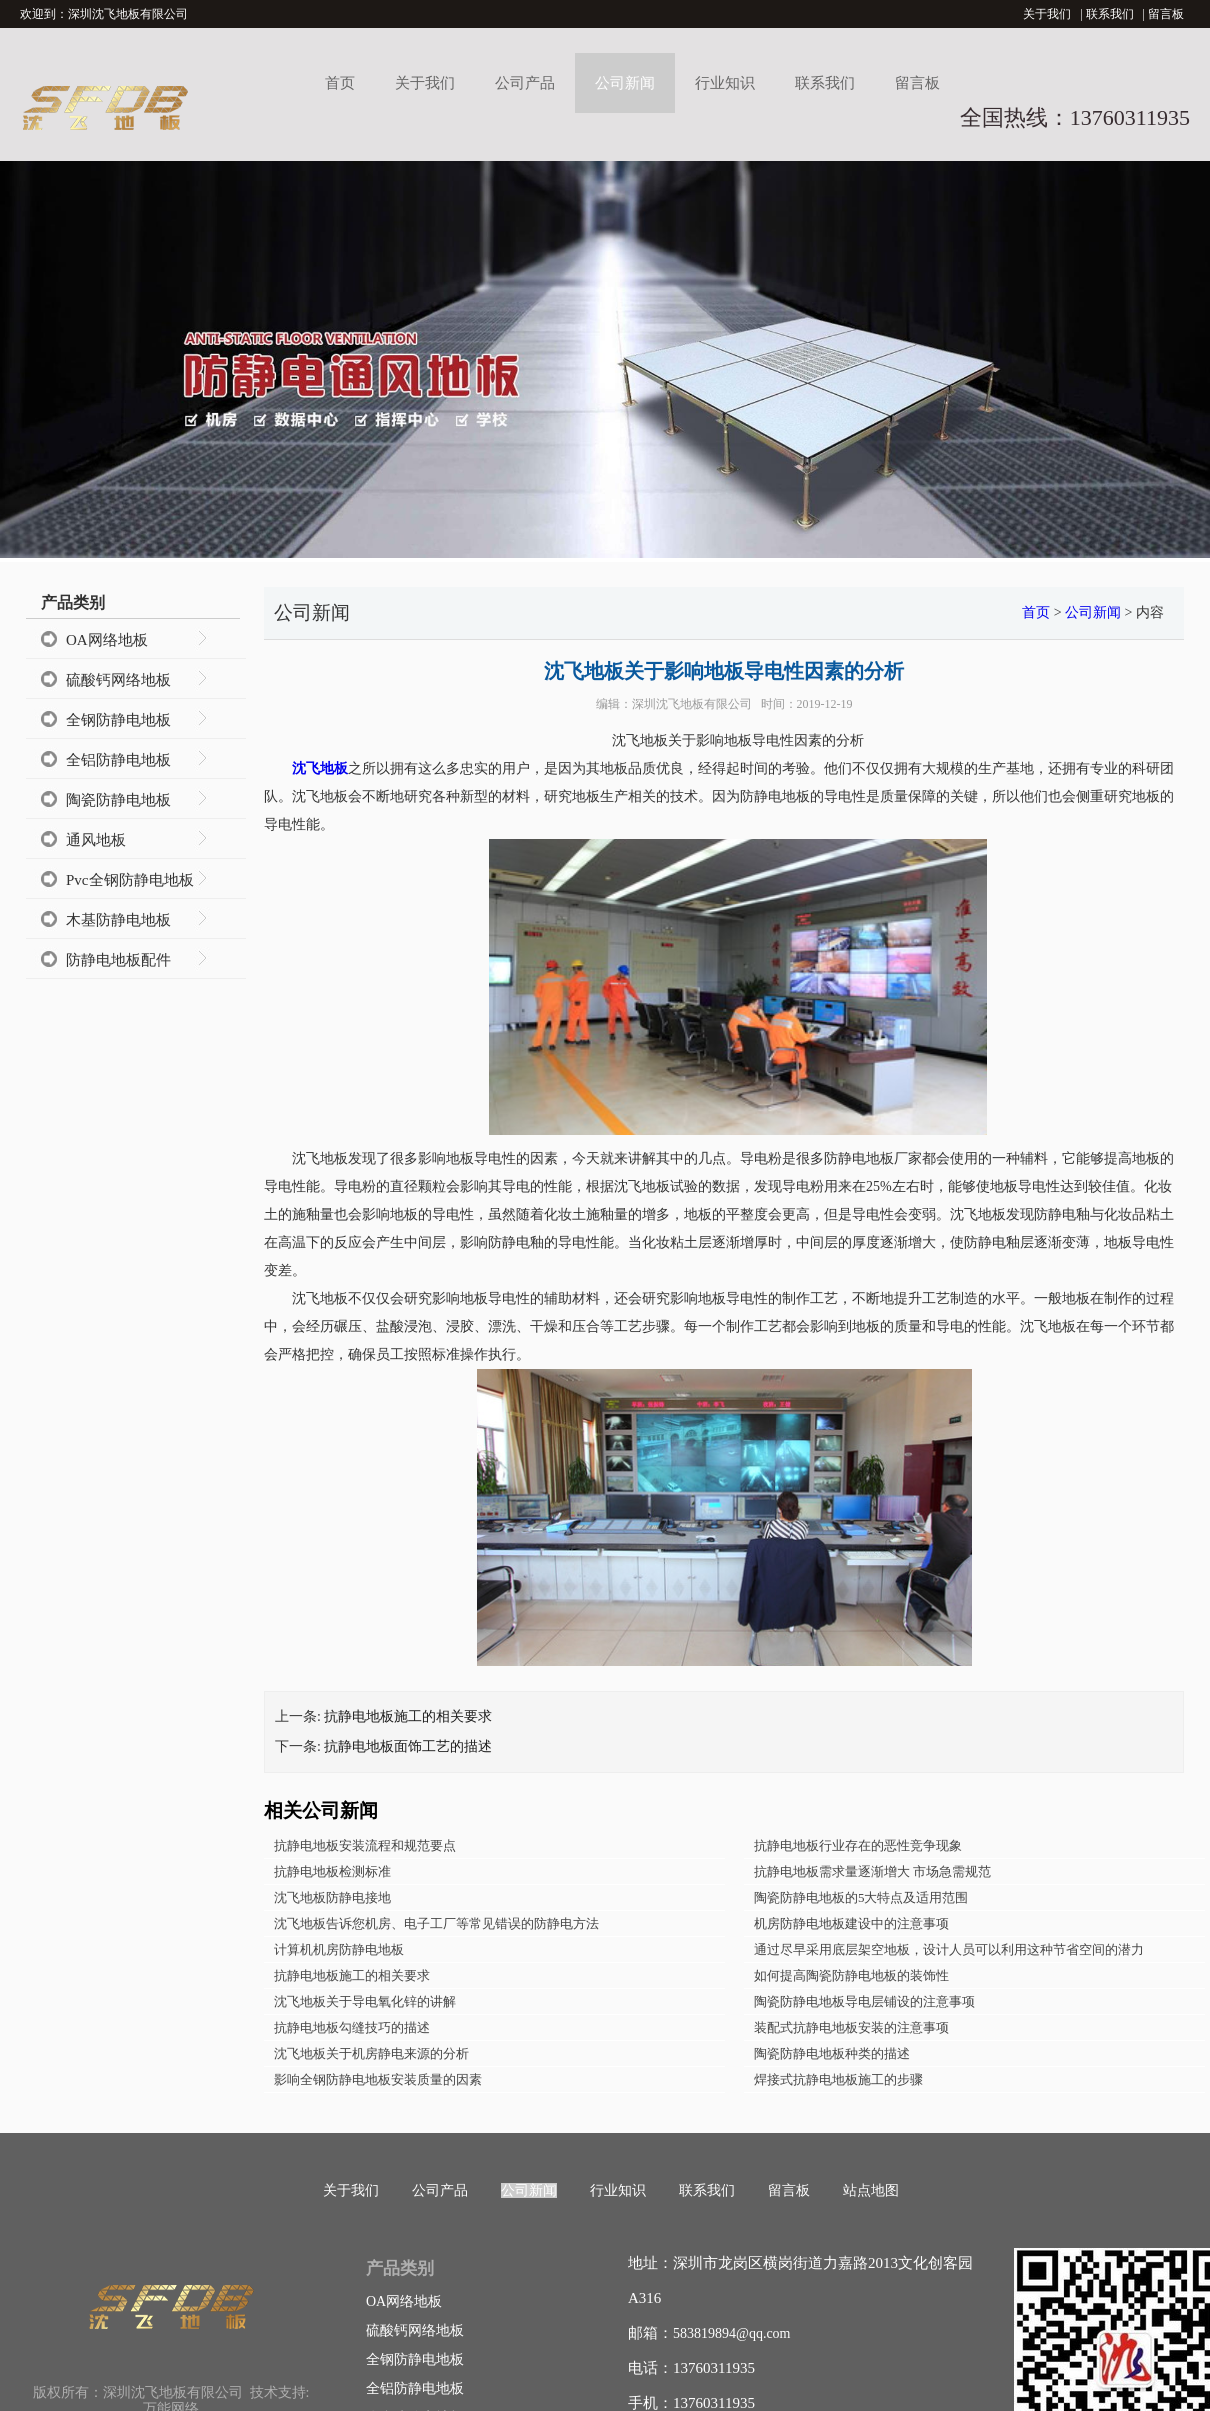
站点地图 (871, 2190)
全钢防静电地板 (118, 720)
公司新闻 (625, 83)
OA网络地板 (107, 640)
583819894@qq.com (732, 2333)
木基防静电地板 (118, 920)
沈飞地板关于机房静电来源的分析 (371, 2053)
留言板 (1166, 14)
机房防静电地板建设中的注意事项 (851, 1923)
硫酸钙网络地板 (118, 680)
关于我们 (1047, 14)
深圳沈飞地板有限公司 (692, 704)
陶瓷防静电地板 (118, 800)
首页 (340, 83)
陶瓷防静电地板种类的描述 (832, 2053)
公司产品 (525, 83)
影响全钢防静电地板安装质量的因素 (378, 2079)
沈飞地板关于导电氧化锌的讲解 (365, 2001)
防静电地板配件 (118, 960)
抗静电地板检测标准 (332, 1871)
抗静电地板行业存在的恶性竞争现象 (858, 1845)
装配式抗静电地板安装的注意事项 (851, 2027)
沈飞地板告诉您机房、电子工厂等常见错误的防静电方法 (436, 1923)
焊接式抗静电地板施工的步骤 (838, 2079)
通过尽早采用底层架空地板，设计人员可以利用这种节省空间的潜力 (949, 1949)
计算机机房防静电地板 (339, 1949)
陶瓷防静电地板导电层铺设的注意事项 (864, 2001)
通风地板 (96, 840)
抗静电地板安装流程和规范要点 (365, 1845)
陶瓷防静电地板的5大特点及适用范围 (861, 1897)
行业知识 (725, 83)
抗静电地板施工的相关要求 (408, 1716)
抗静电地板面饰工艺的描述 (408, 1746)
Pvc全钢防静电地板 (130, 880)
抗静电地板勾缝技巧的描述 (352, 2027)
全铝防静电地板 (118, 760)
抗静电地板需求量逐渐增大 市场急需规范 (872, 1871)
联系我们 (1110, 14)
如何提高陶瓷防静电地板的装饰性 (851, 1975)
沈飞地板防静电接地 (332, 1897)
